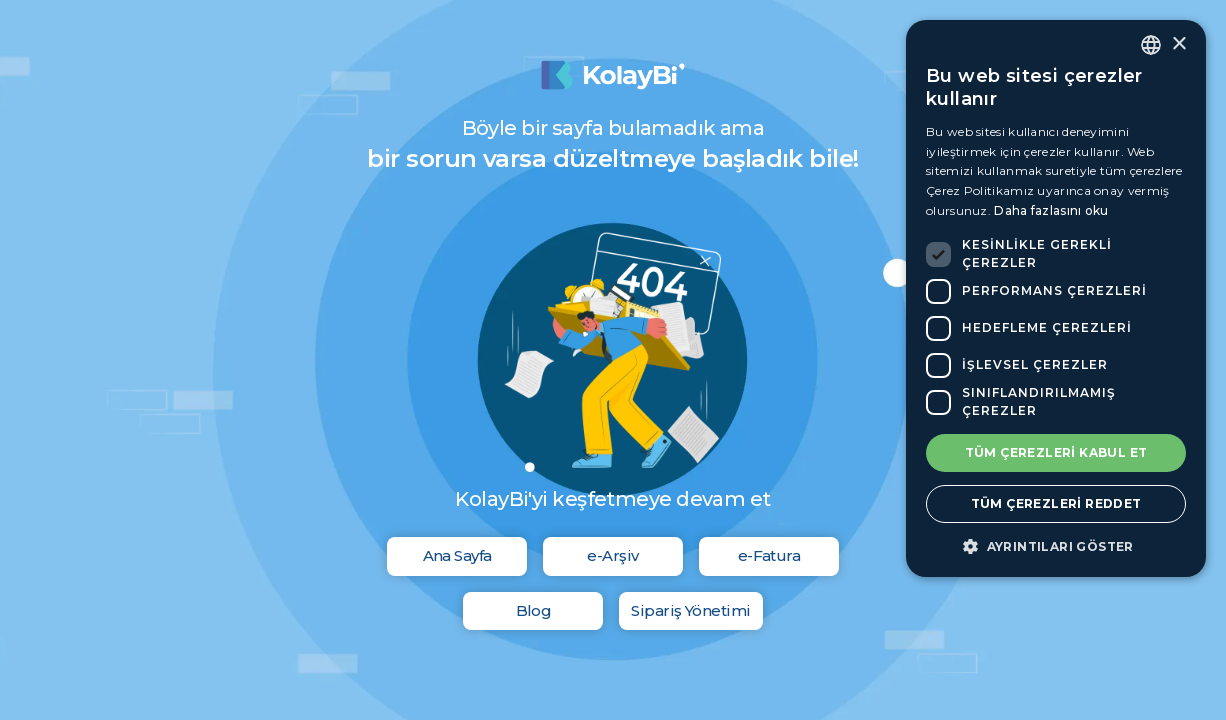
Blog (534, 610)
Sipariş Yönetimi (690, 610)
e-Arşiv (612, 555)
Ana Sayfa (457, 555)
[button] (1056, 546)
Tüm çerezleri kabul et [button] (1056, 452)
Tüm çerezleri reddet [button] (1056, 503)
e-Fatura (769, 555)
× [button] (1178, 44)
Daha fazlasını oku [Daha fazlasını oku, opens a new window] (1051, 210)
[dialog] (1056, 298)
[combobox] (1151, 45)
